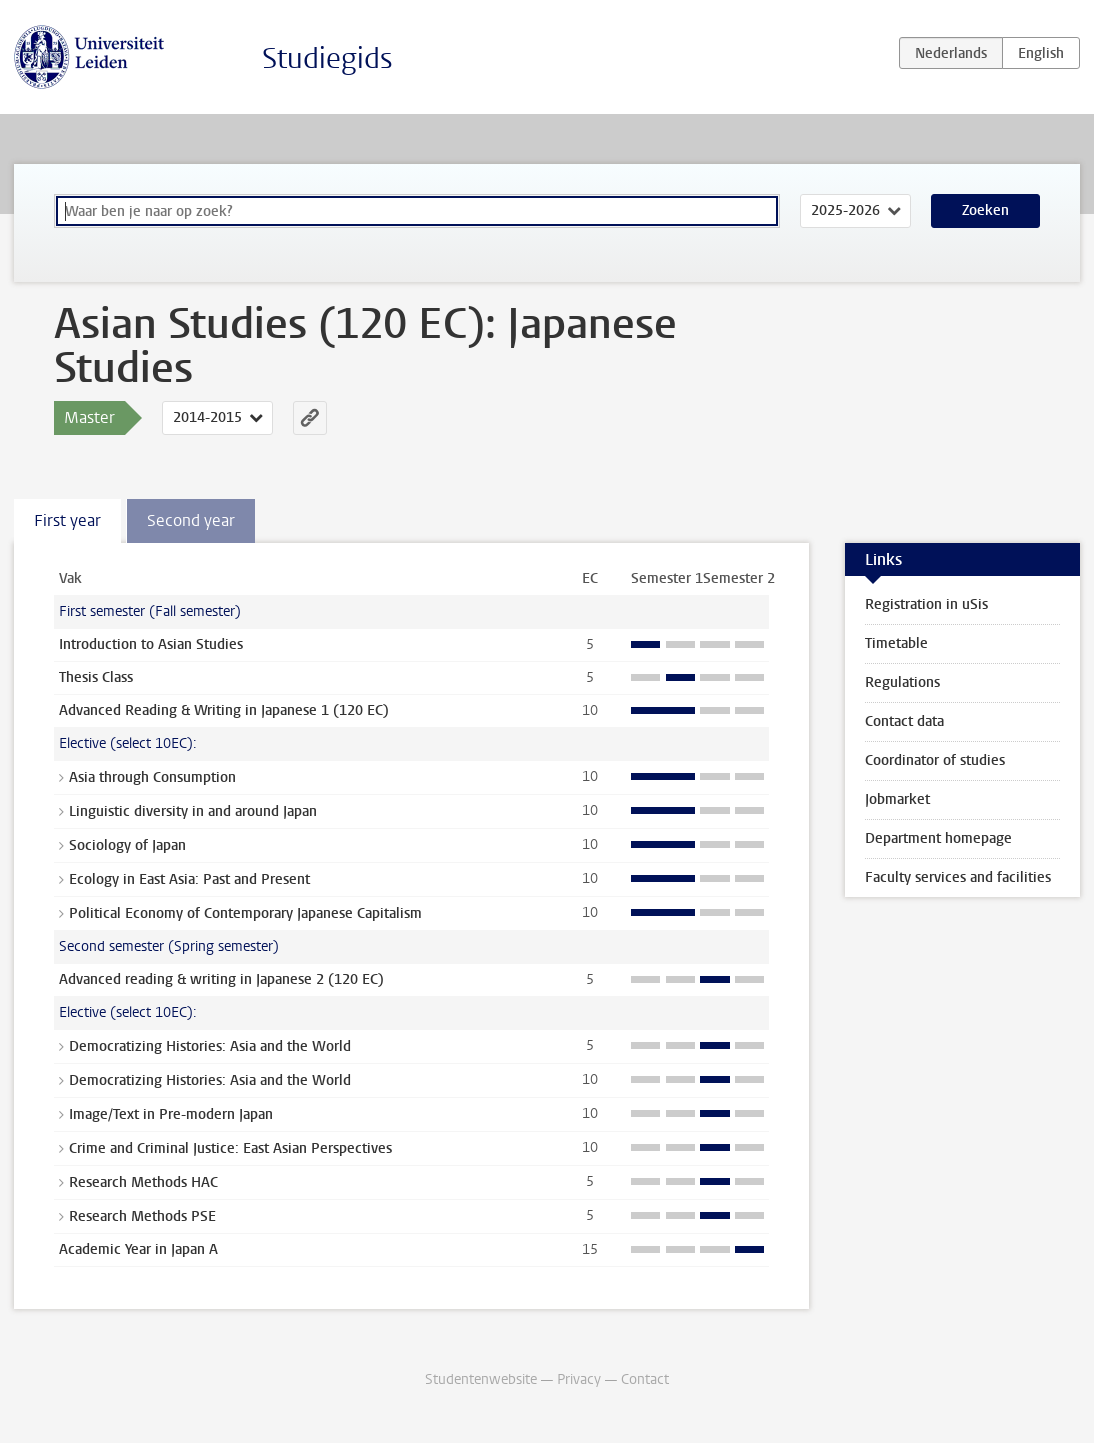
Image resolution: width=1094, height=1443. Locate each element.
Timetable (896, 643)
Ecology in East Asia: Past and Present (189, 879)
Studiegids (327, 58)
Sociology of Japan (127, 845)
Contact (645, 1379)
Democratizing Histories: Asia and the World (210, 1046)
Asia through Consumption (152, 777)
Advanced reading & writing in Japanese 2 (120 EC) (221, 979)
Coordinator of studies (935, 760)
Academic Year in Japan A (138, 1249)
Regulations (902, 682)
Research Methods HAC (143, 1182)
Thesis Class (96, 677)
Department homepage (938, 838)
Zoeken (985, 210)
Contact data (904, 721)
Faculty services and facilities (958, 877)
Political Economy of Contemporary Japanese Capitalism (245, 913)
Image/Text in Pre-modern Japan (171, 1114)
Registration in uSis (926, 604)
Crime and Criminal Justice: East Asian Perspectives (230, 1148)
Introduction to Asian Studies (151, 644)
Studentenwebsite (481, 1379)
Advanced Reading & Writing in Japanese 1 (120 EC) (224, 710)
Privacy (579, 1379)
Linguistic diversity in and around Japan (193, 811)
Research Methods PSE (142, 1216)
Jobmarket (897, 799)
